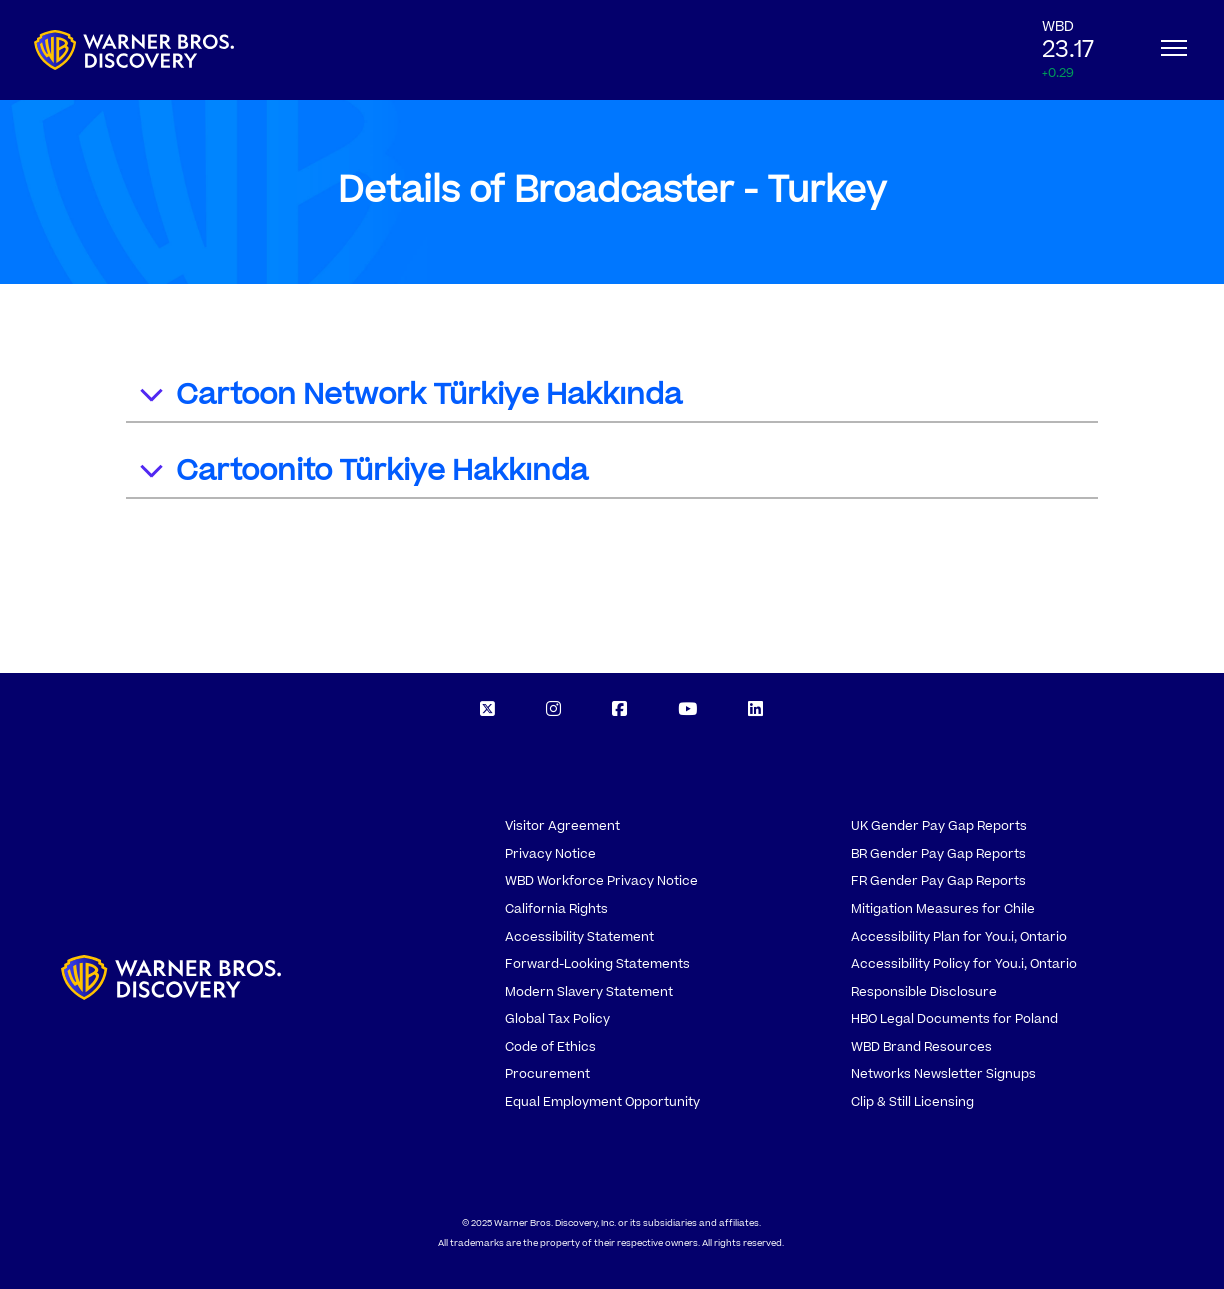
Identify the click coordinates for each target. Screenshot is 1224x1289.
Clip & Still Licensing (912, 1102)
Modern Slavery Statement (589, 992)
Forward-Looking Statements (597, 964)
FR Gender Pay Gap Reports (938, 881)
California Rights (556, 909)
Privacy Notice (550, 854)
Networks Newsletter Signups (943, 1074)
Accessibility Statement (579, 937)
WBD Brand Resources (921, 1047)
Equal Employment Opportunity (602, 1102)
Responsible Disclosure (924, 992)
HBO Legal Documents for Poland (954, 1019)
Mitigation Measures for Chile (943, 909)
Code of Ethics (550, 1047)
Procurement (547, 1074)
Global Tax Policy (557, 1019)
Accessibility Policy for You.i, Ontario (964, 964)
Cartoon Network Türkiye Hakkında (409, 397)
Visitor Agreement (562, 826)
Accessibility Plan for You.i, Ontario (959, 937)
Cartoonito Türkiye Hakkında (362, 473)
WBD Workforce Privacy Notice (601, 881)
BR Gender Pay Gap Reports (938, 854)
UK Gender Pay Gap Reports (939, 826)
